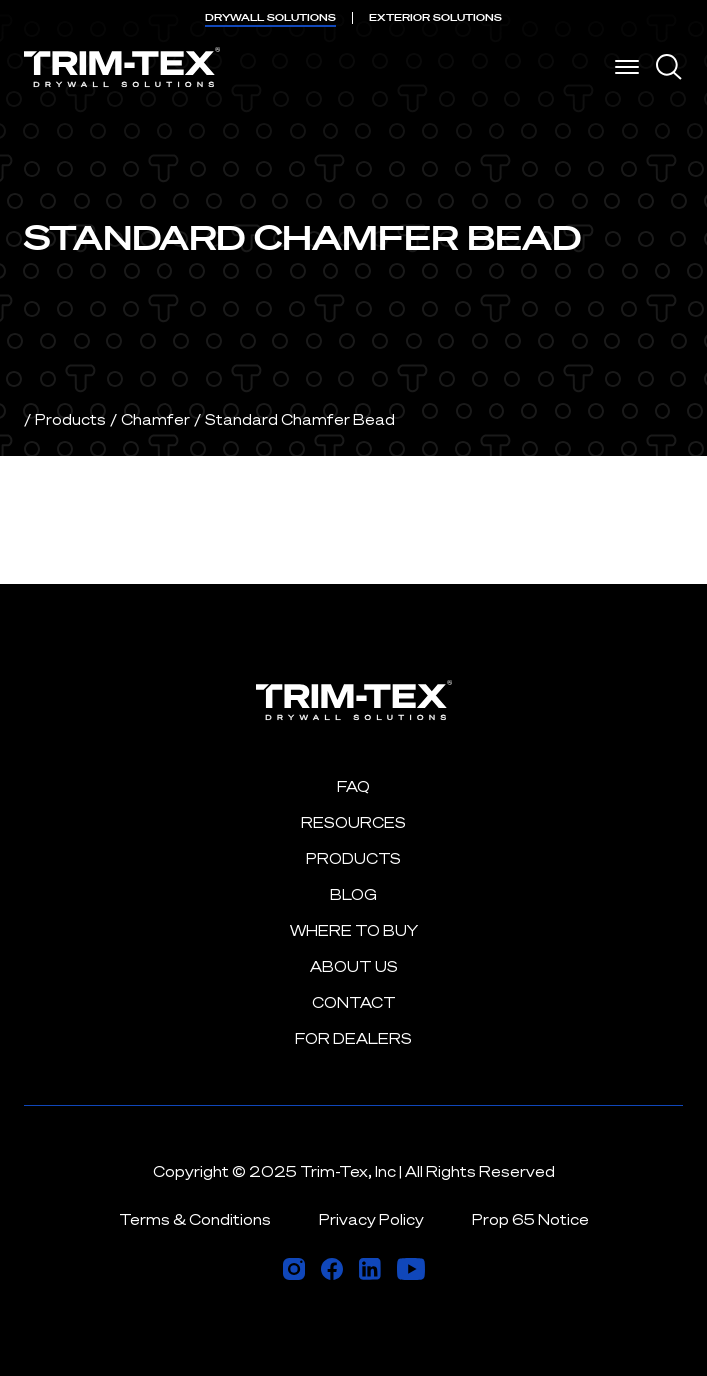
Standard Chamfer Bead (300, 419)
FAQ (353, 786)
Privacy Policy (371, 1219)
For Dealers (353, 1038)
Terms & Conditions (195, 1219)
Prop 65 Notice (530, 1219)
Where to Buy (354, 930)
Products (70, 419)
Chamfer (155, 419)
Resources (353, 822)
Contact (354, 1002)
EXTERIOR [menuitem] (435, 17)
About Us (354, 966)
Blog (353, 894)
